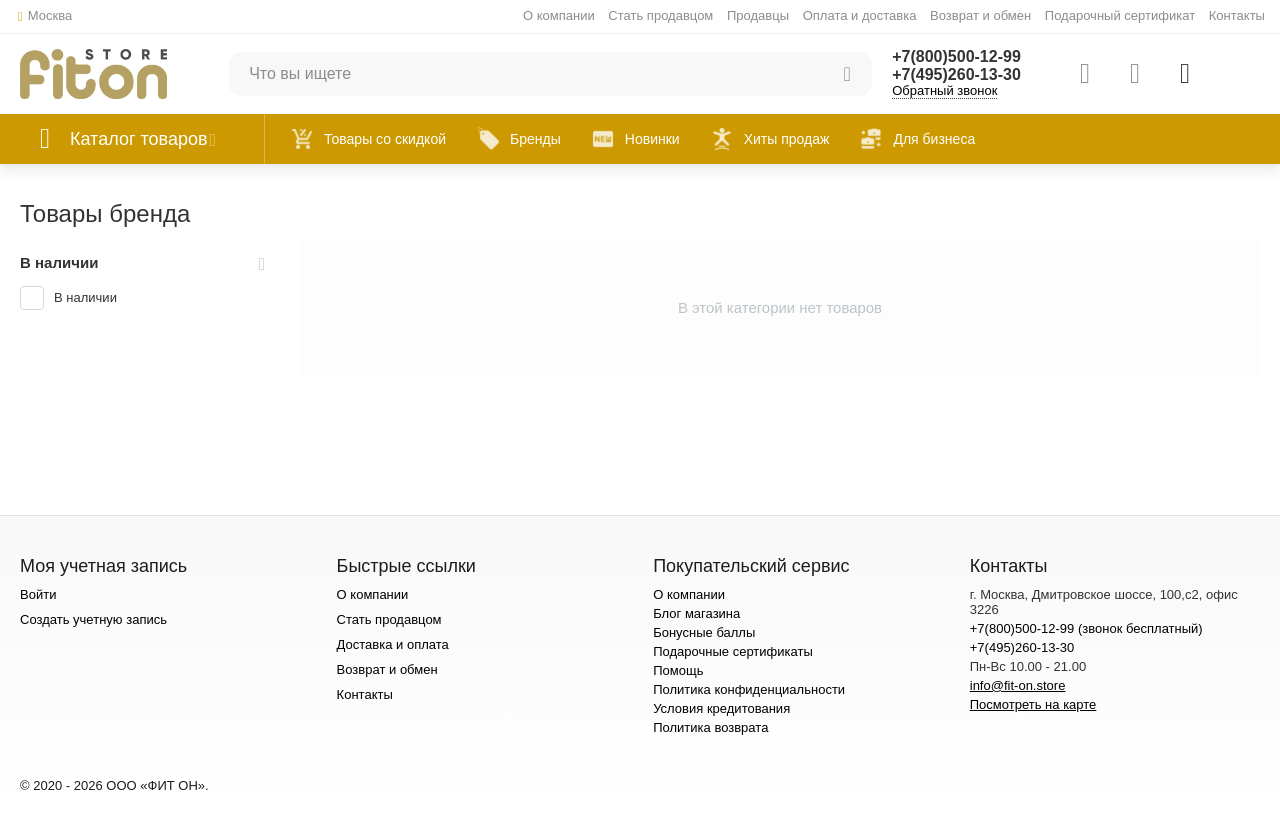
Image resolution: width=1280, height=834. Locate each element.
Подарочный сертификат (1120, 15)
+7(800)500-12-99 (956, 56)
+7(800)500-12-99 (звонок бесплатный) (1086, 628)
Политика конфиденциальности (749, 689)
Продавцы (758, 15)
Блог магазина (696, 613)
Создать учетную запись (93, 619)
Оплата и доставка (860, 15)
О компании (559, 15)
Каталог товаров (139, 139)
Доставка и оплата (393, 644)
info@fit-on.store (1018, 685)
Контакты (1237, 15)
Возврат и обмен (980, 15)
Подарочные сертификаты (733, 651)
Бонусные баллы (704, 632)
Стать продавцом (660, 15)
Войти (38, 594)
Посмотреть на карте (1033, 704)
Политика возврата (710, 727)
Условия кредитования (721, 708)
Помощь (678, 670)
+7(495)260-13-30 (956, 74)
